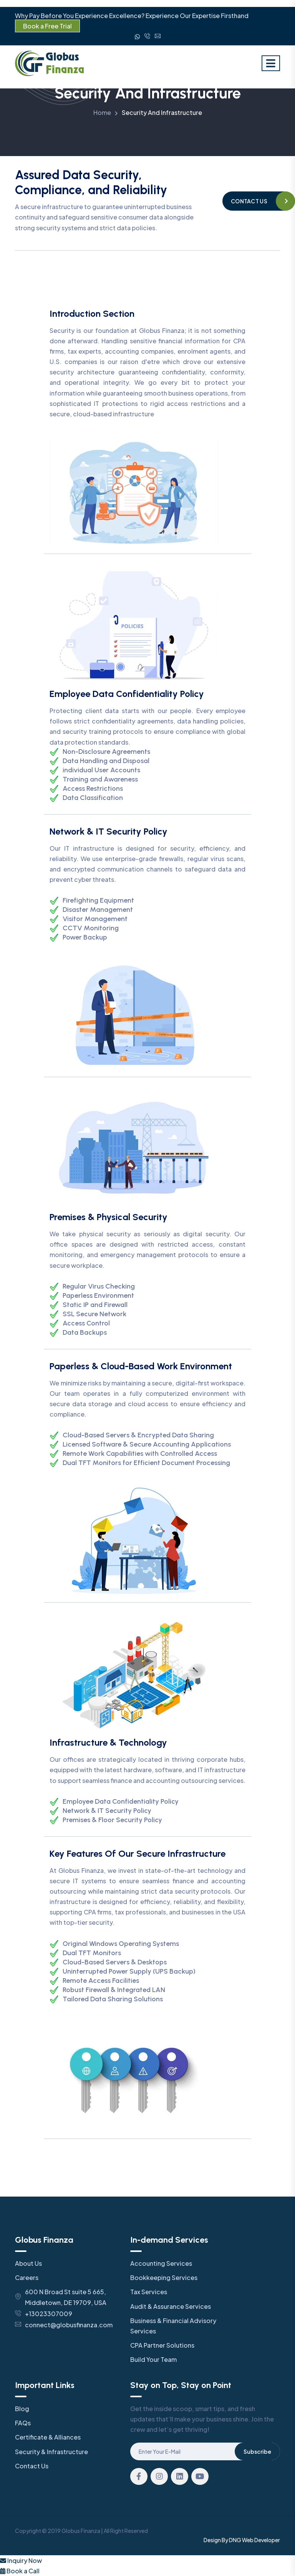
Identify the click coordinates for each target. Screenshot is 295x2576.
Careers (26, 2277)
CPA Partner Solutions (162, 2345)
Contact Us (31, 2466)
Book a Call (20, 2571)
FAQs (23, 2423)
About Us (28, 2263)
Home (102, 112)
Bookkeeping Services (163, 2277)
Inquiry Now (21, 2560)
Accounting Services (161, 2263)
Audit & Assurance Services (170, 2306)
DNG (235, 2539)
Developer (267, 2539)
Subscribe (257, 2451)
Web (248, 2539)
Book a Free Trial (47, 26)
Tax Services (148, 2292)
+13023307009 (48, 2314)
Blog (22, 2409)
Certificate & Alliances (48, 2437)
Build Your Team (153, 2359)
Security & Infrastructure (51, 2452)
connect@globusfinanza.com (69, 2325)
